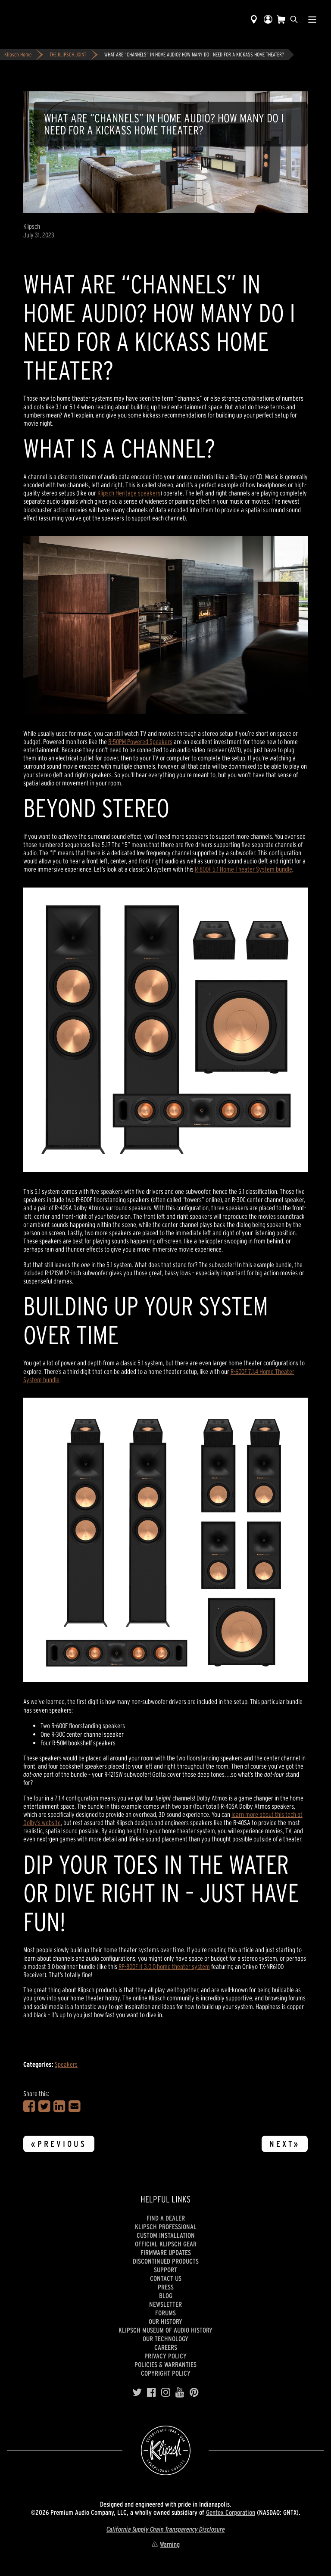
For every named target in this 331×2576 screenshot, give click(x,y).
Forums (165, 2313)
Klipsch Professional (166, 2226)
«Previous (59, 2144)
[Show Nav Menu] (312, 19)
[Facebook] (151, 2392)
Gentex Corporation (230, 2512)
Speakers (66, 2064)
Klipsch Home (17, 54)
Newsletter (165, 2304)
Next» (284, 2144)
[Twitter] (137, 2392)
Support (165, 2270)
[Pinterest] (194, 2392)
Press (166, 2287)
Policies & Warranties (165, 2364)
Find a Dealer (166, 2218)
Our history (165, 2321)
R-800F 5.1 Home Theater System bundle (243, 869)
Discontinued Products (166, 2261)
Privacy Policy (165, 2356)
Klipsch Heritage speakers (128, 493)
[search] (293, 19)
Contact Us (165, 2278)
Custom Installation (166, 2235)
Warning (165, 2544)
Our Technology (165, 2338)
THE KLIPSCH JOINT (68, 54)
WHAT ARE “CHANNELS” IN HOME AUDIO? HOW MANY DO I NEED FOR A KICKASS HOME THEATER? (194, 54)
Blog (165, 2295)
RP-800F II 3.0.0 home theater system (164, 1966)
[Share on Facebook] (29, 2106)
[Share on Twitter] (44, 2106)
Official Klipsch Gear (166, 2244)
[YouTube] (179, 2392)
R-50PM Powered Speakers (140, 741)
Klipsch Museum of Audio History (165, 2330)
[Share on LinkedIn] (59, 2106)
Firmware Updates (166, 2252)
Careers (165, 2347)
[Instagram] (165, 2392)
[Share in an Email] (74, 2106)
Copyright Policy (165, 2373)
